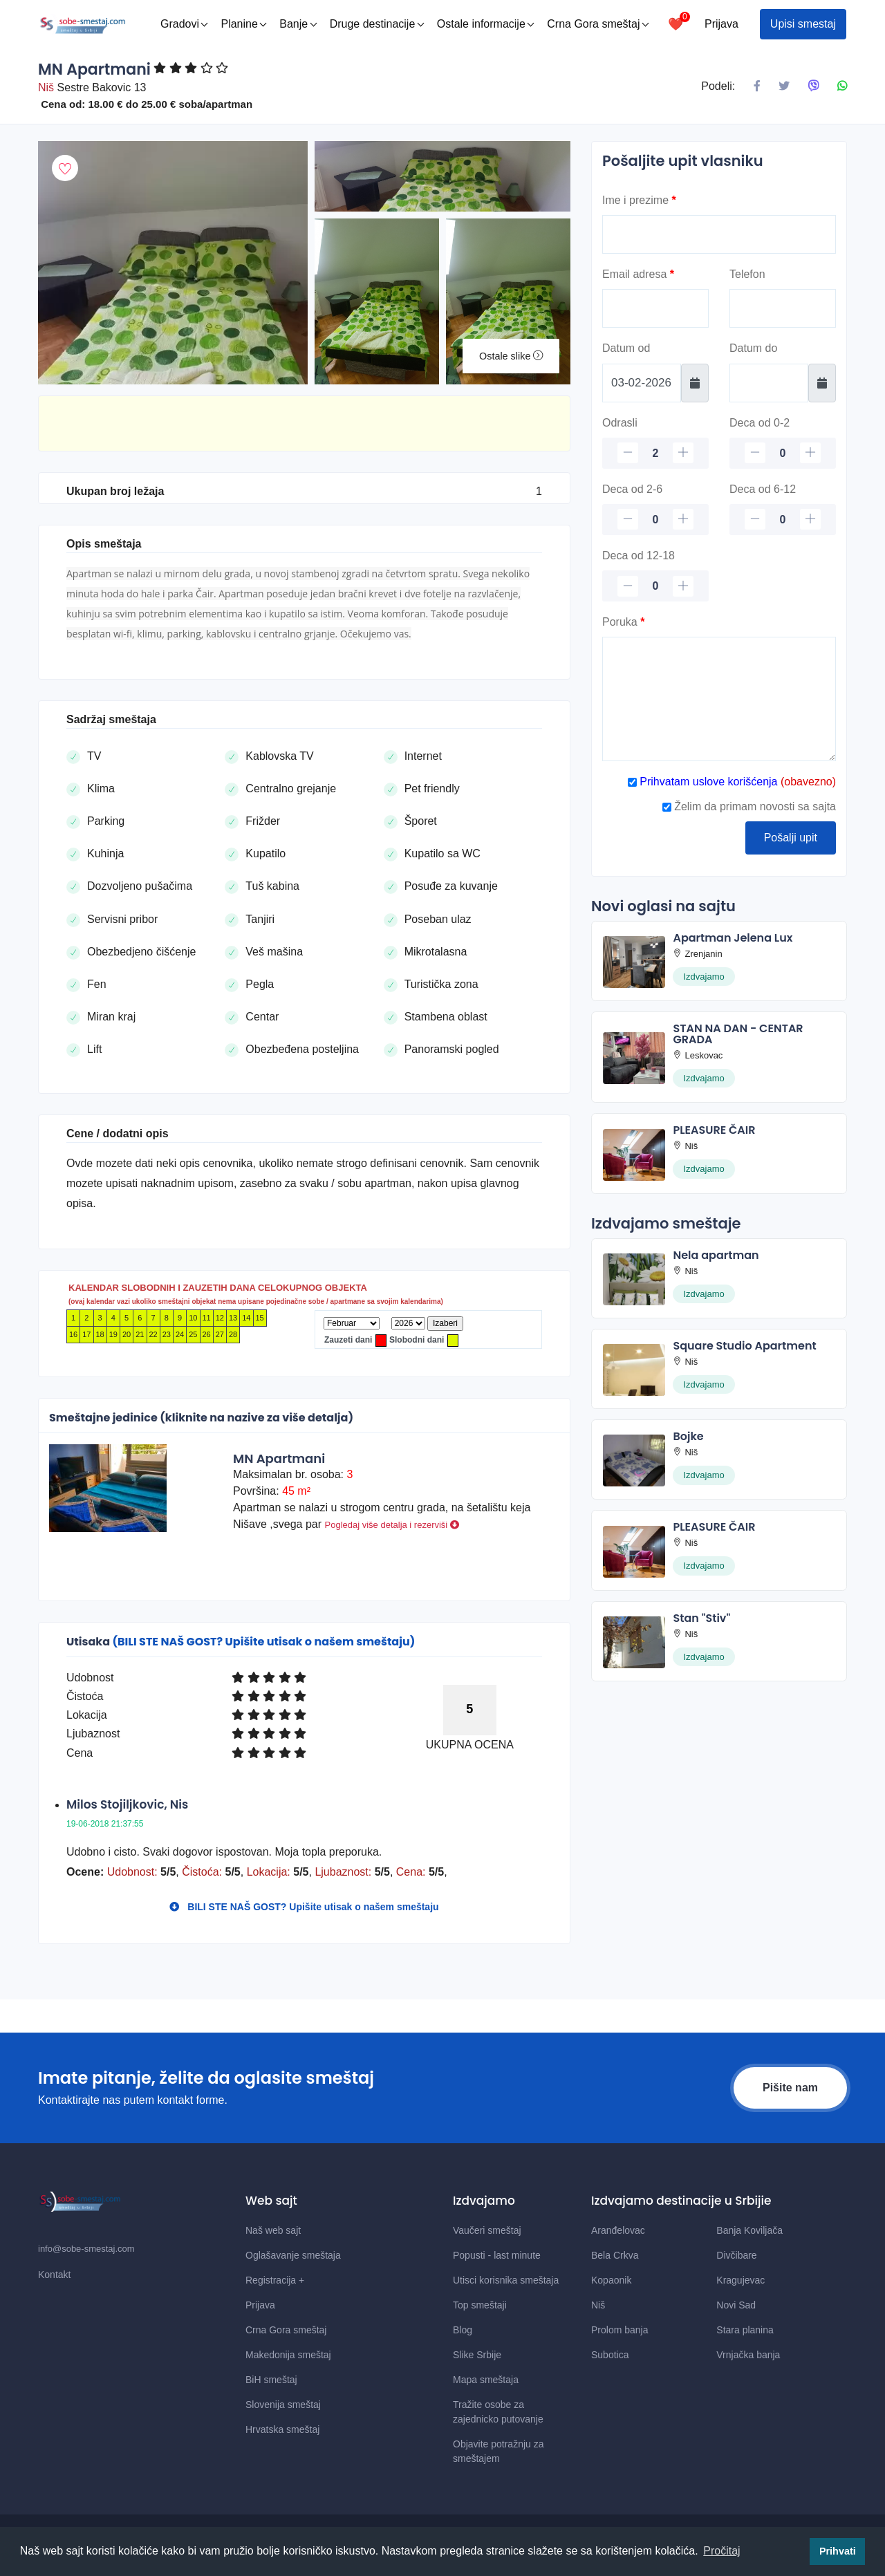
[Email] (655, 308)
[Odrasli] (655, 453)
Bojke (688, 1436)
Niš (598, 2305)
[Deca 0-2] (782, 453)
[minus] (627, 452)
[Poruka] (719, 699)
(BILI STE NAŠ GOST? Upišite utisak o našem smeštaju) (263, 1642)
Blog (462, 2329)
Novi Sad (736, 2305)
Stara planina (745, 2329)
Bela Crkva (614, 2255)
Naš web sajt (273, 2230)
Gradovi (184, 24)
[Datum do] (768, 383)
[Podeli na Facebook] (757, 86)
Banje (298, 24)
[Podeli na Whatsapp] (842, 86)
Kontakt (54, 2274)
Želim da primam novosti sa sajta (749, 806)
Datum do (753, 348)
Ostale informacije (485, 24)
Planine (243, 24)
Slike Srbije (477, 2354)
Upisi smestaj (803, 24)
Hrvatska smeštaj (282, 2429)
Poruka (623, 622)
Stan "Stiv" (701, 1618)
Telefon (747, 274)
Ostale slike (511, 356)
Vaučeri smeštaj (487, 2230)
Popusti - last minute (497, 2255)
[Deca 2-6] (655, 520)
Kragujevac (740, 2280)
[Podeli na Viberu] (813, 86)
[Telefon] (782, 308)
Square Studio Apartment (744, 1346)
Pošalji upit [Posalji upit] (790, 837)
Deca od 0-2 (759, 423)
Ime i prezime (639, 200)
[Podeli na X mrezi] (784, 86)
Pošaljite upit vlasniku (682, 161)
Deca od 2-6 (632, 489)
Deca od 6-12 (762, 489)
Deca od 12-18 (638, 555)
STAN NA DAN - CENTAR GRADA (738, 1033)
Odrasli (619, 423)
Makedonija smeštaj (288, 2354)
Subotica (609, 2354)
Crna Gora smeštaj (598, 24)
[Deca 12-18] (655, 586)
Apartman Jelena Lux (732, 938)
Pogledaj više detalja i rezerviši (392, 1525)
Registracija (274, 2280)
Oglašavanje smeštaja (293, 2255)
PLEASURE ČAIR (714, 1130)
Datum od (626, 348)
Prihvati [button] (837, 2551)
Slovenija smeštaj (283, 2404)
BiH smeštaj (271, 2379)
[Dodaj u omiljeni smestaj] (65, 168)
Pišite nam (790, 2087)
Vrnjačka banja (748, 2354)
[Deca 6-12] (782, 520)
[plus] (683, 452)
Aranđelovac (618, 2230)
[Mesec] (352, 1323)
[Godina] (408, 1323)
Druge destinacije (377, 24)
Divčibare (736, 2255)
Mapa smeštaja (486, 2379)
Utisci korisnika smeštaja (506, 2280)
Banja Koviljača (749, 2230)
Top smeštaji (480, 2305)
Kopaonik (611, 2280)
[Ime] (719, 234)
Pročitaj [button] (721, 2551)
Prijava (721, 24)
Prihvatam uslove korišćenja (707, 781)
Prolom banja (620, 2329)
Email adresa (638, 274)
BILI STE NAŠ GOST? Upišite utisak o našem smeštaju (303, 1906)
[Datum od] (641, 383)
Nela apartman (715, 1255)
